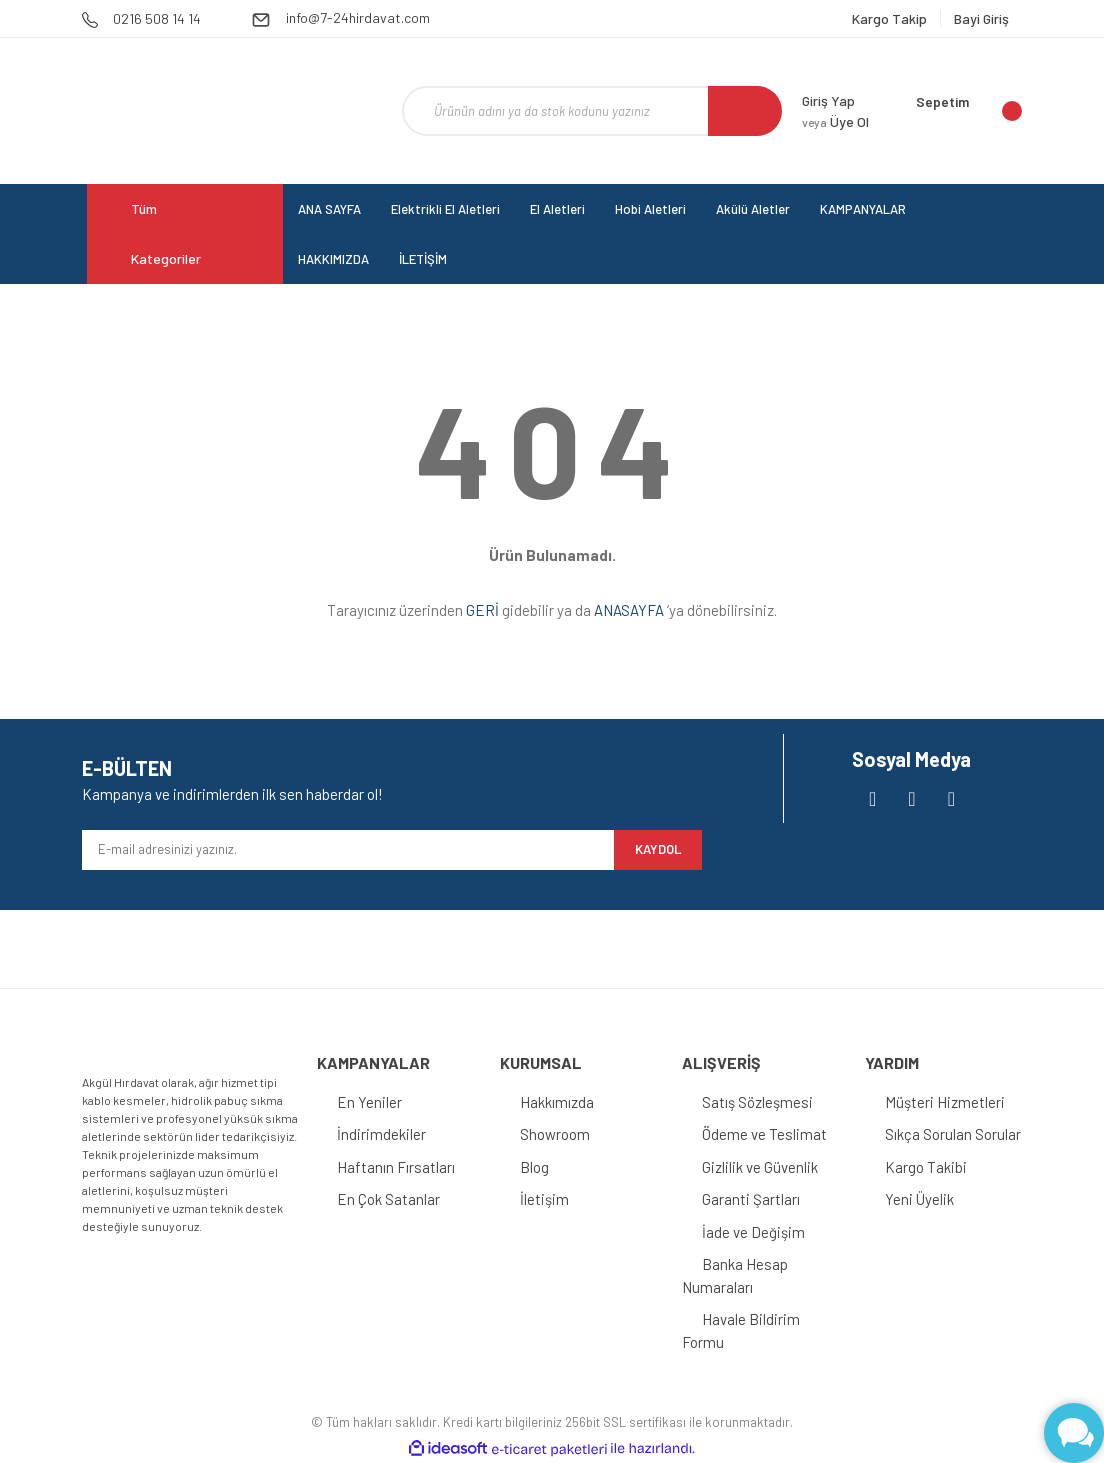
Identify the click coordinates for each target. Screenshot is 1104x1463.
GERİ (482, 610)
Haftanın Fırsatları (396, 1167)
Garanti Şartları (751, 1199)
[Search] (592, 111)
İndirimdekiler (381, 1134)
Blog (534, 1167)
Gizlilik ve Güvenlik (760, 1167)
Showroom (555, 1134)
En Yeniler (369, 1102)
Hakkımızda (557, 1102)
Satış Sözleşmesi (757, 1102)
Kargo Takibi (926, 1167)
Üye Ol (835, 121)
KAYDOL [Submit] (658, 849)
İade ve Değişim (753, 1232)
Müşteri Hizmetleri (945, 1102)
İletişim (544, 1199)
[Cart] (969, 111)
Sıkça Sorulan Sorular (953, 1134)
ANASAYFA (629, 610)
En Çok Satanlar (388, 1199)
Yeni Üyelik (919, 1199)
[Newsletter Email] (348, 850)
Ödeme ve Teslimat (764, 1134)
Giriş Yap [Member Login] (828, 100)
